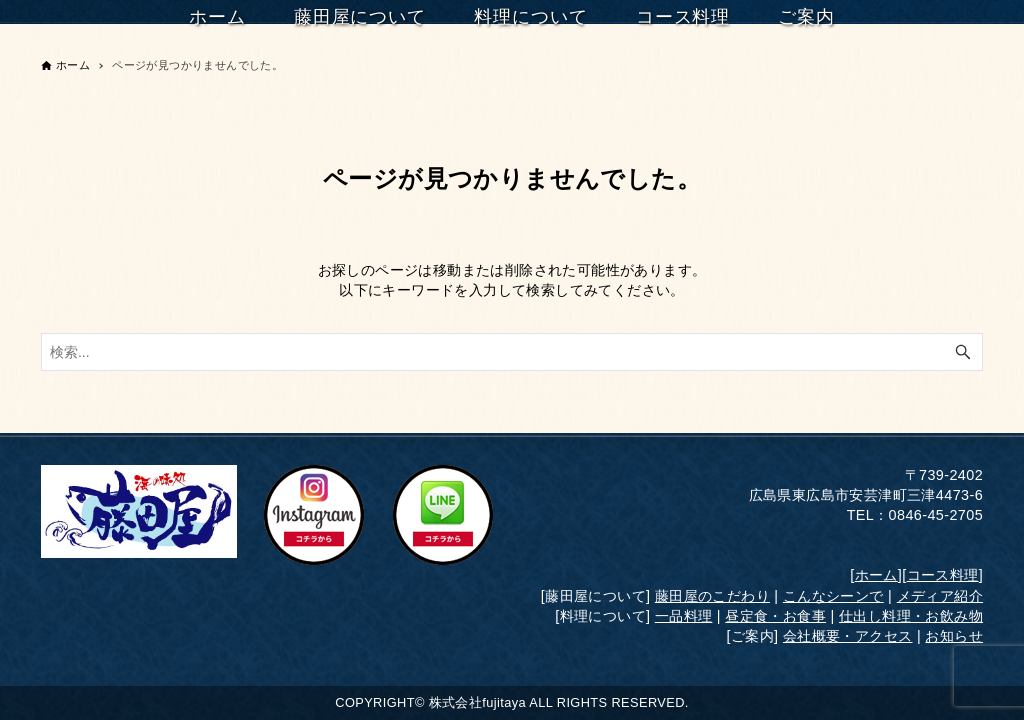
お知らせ (954, 636)
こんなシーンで (833, 596)
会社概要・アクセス (848, 636)
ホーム (876, 575)
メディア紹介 (940, 596)
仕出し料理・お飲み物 (911, 616)
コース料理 (943, 575)
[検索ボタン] (963, 352)
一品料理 (684, 616)
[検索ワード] (512, 352)
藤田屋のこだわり (712, 596)
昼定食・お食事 (775, 616)
